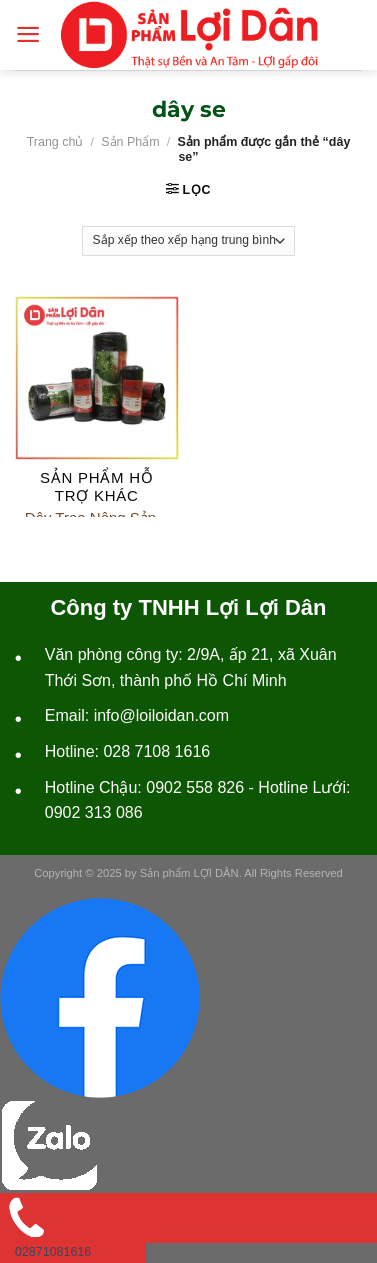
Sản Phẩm (130, 142)
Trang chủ (55, 142)
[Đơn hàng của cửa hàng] (188, 241)
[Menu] (28, 34)
